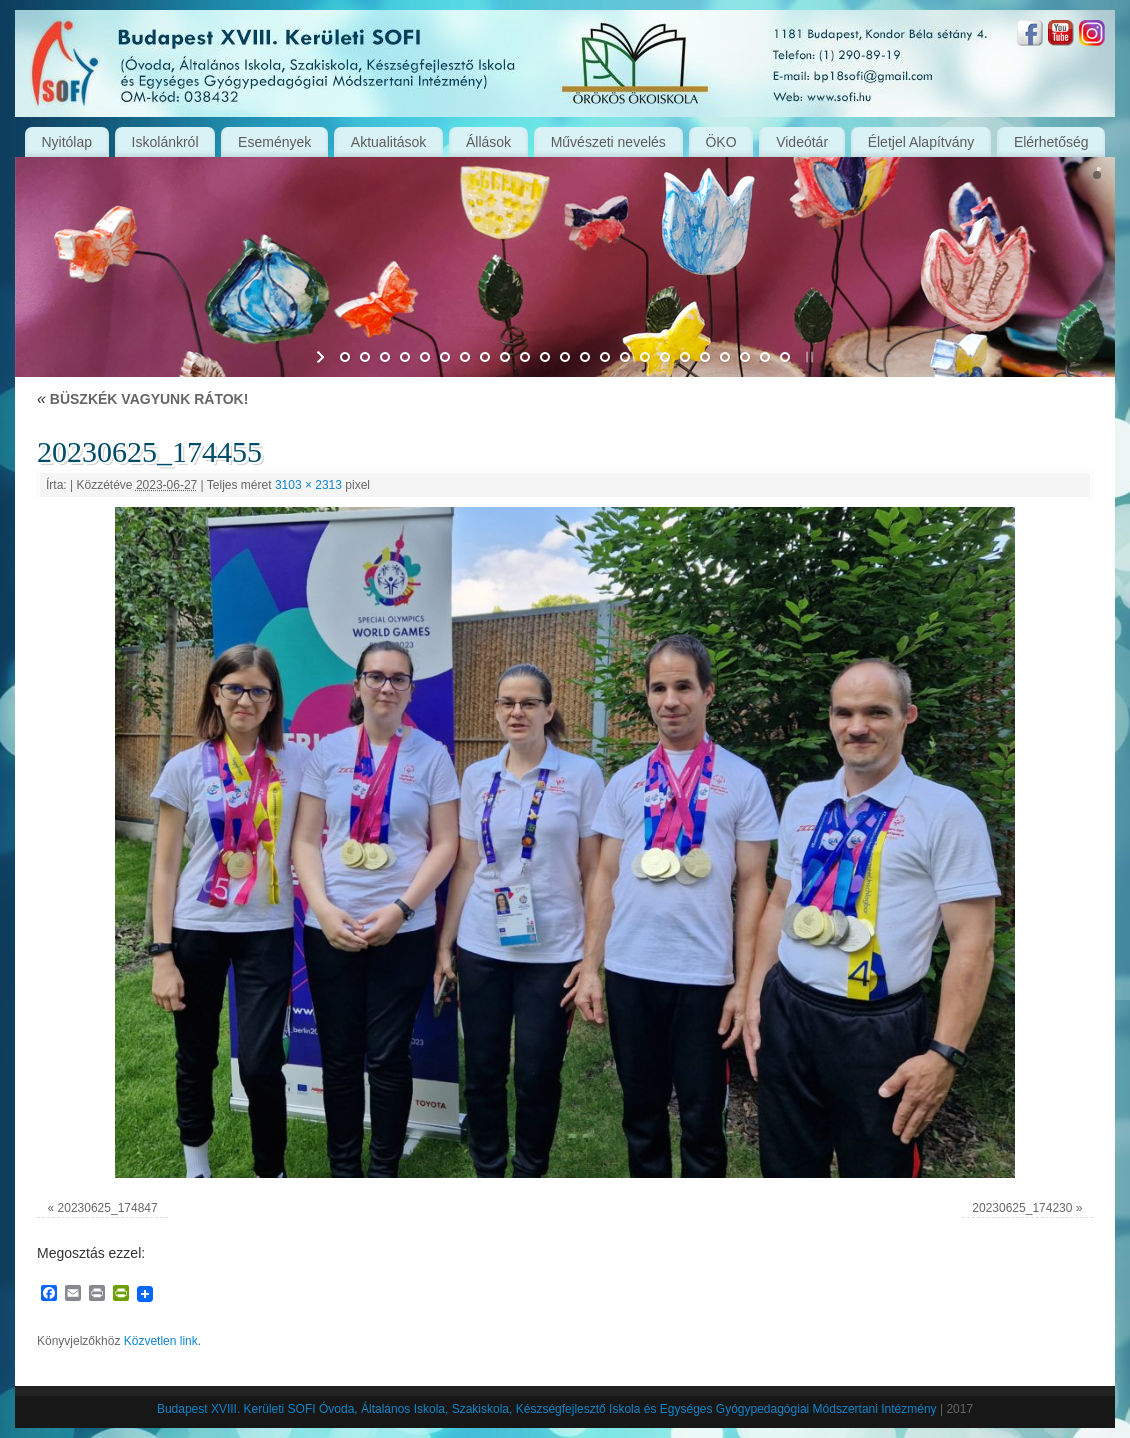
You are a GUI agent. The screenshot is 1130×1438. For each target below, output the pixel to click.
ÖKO (720, 142)
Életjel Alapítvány (921, 142)
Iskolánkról (165, 142)
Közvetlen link (161, 1341)
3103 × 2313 (308, 485)
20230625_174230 (1022, 1208)
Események (274, 142)
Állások (488, 142)
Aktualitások (388, 142)
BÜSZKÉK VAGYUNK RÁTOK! (142, 399)
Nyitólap (66, 142)
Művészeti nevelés (608, 142)
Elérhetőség (1051, 142)
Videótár (802, 142)
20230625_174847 (108, 1208)
